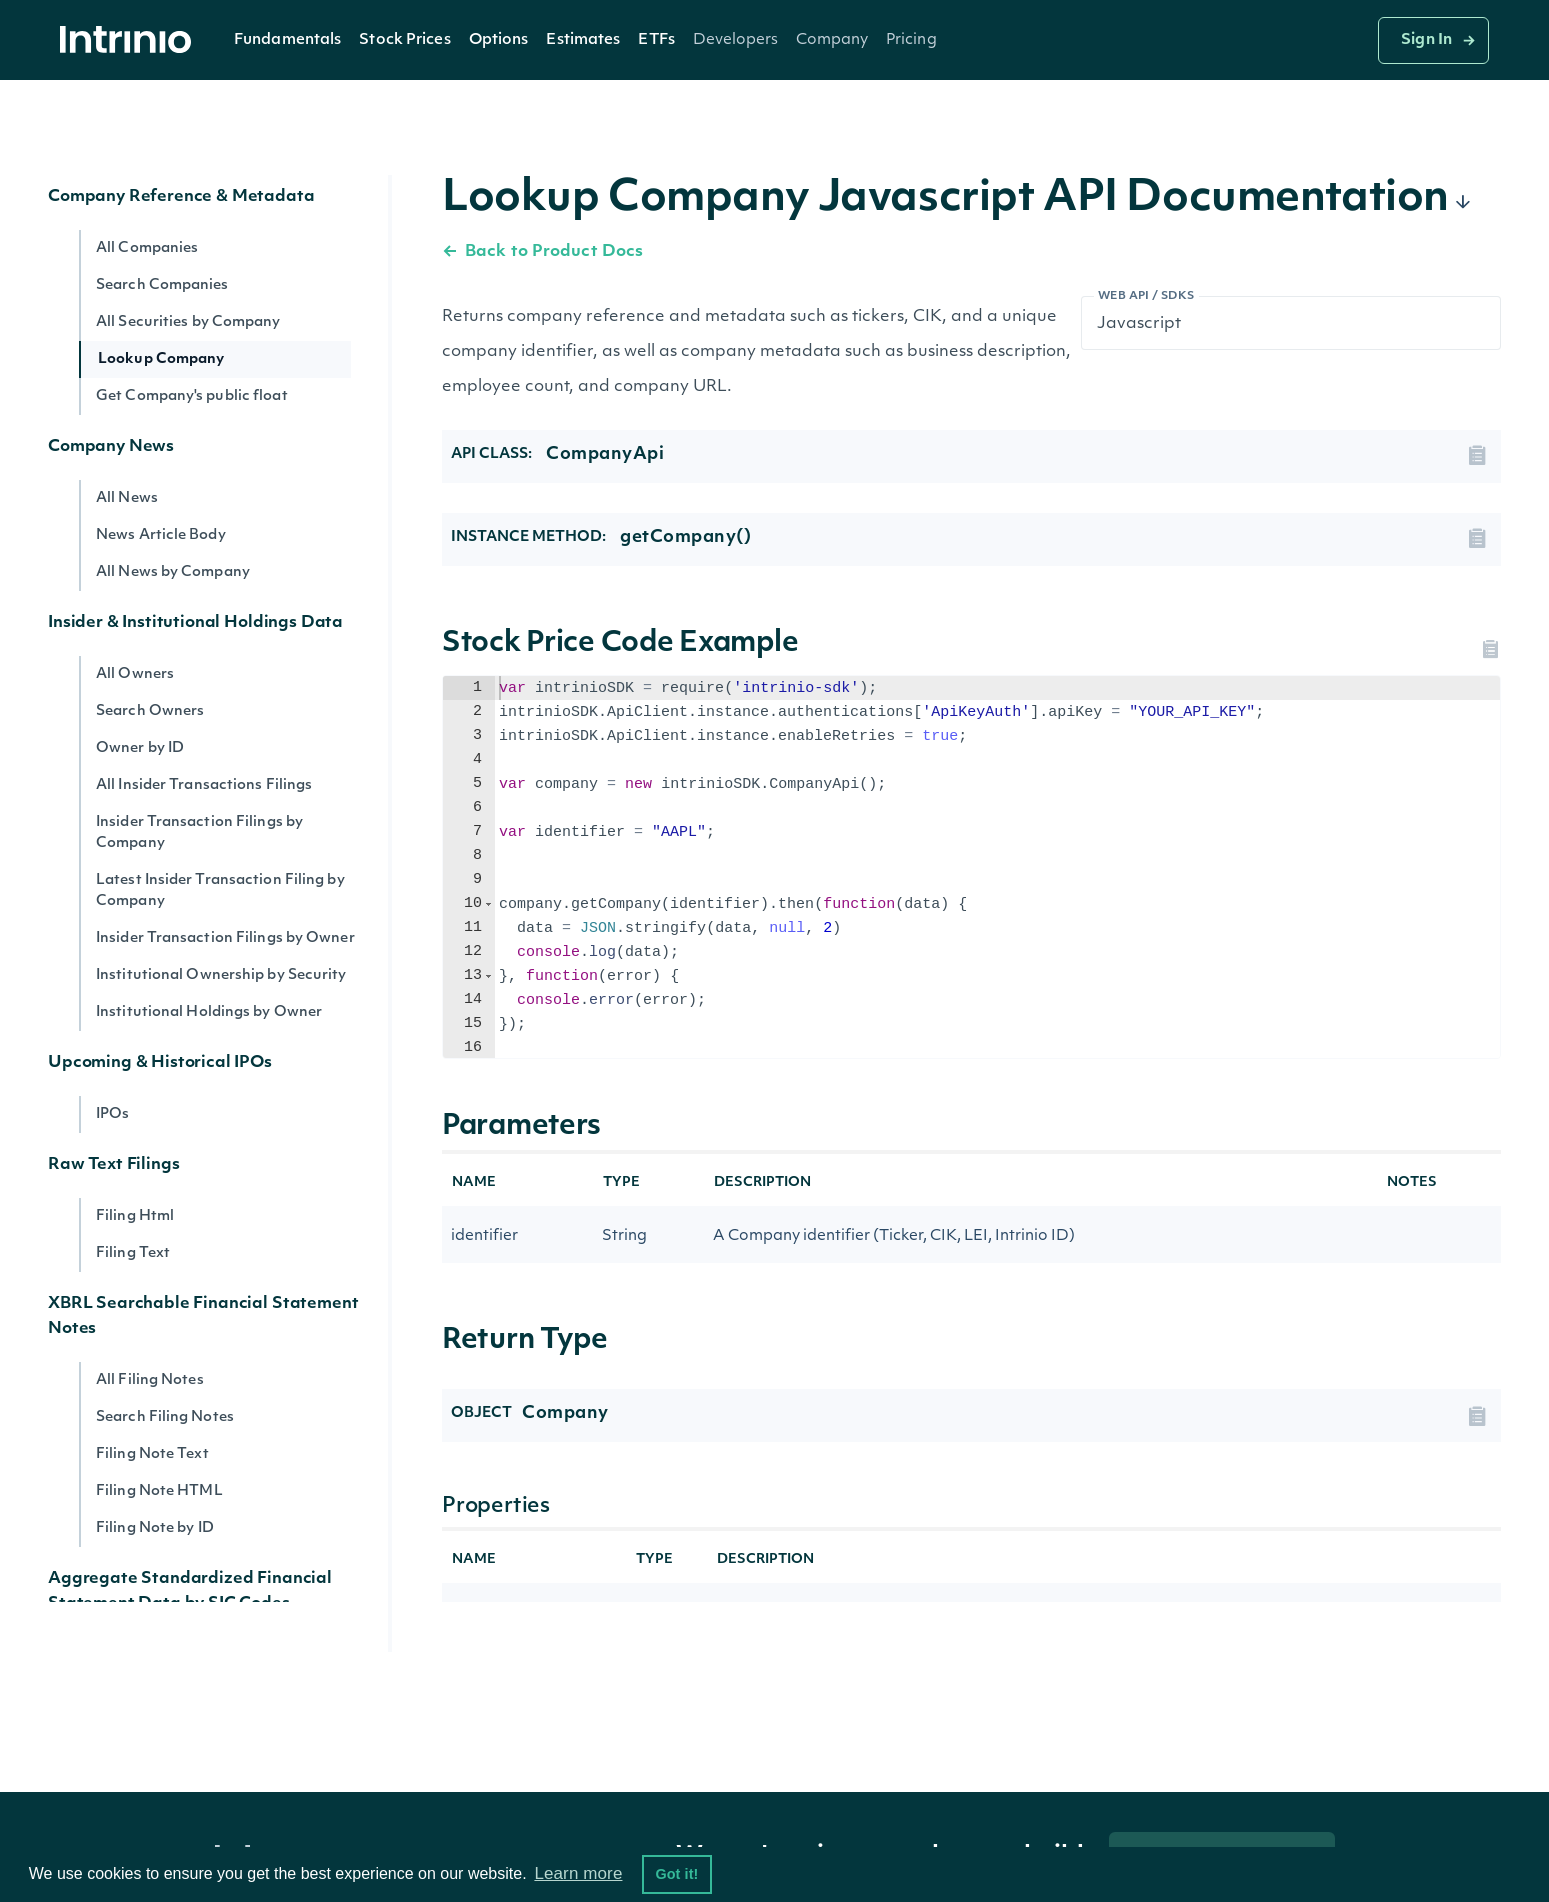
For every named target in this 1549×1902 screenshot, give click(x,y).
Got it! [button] (676, 1874)
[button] (287, 40)
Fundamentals (287, 40)
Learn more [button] (578, 1873)
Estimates (583, 40)
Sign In (1426, 40)
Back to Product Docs (542, 252)
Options (499, 40)
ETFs (656, 40)
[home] (131, 40)
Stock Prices (404, 40)
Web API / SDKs (1146, 296)
